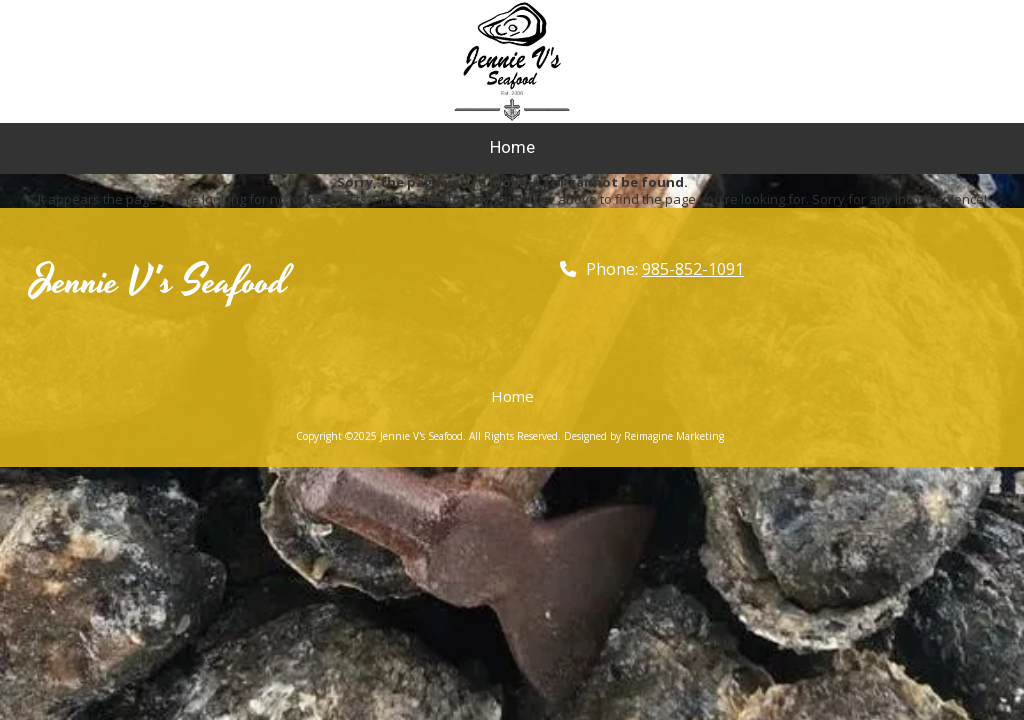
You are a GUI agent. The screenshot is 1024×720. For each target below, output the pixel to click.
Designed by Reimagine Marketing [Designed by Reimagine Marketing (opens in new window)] (644, 436)
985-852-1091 (693, 269)
